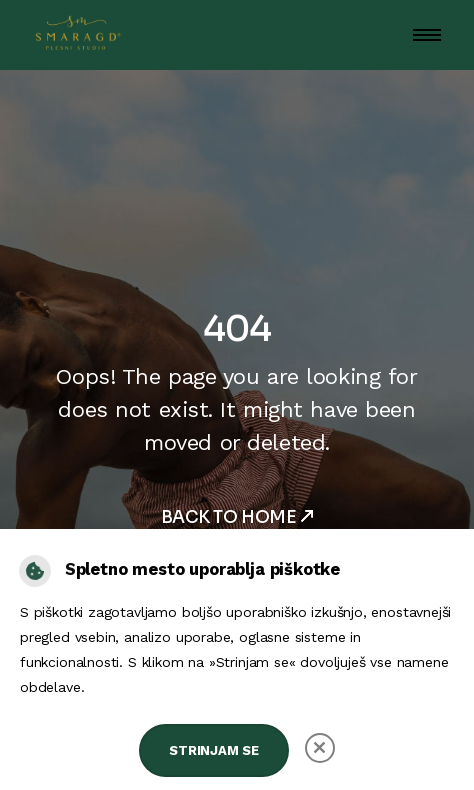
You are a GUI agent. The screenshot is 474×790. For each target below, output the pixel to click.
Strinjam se (214, 750)
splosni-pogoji (135, 687)
